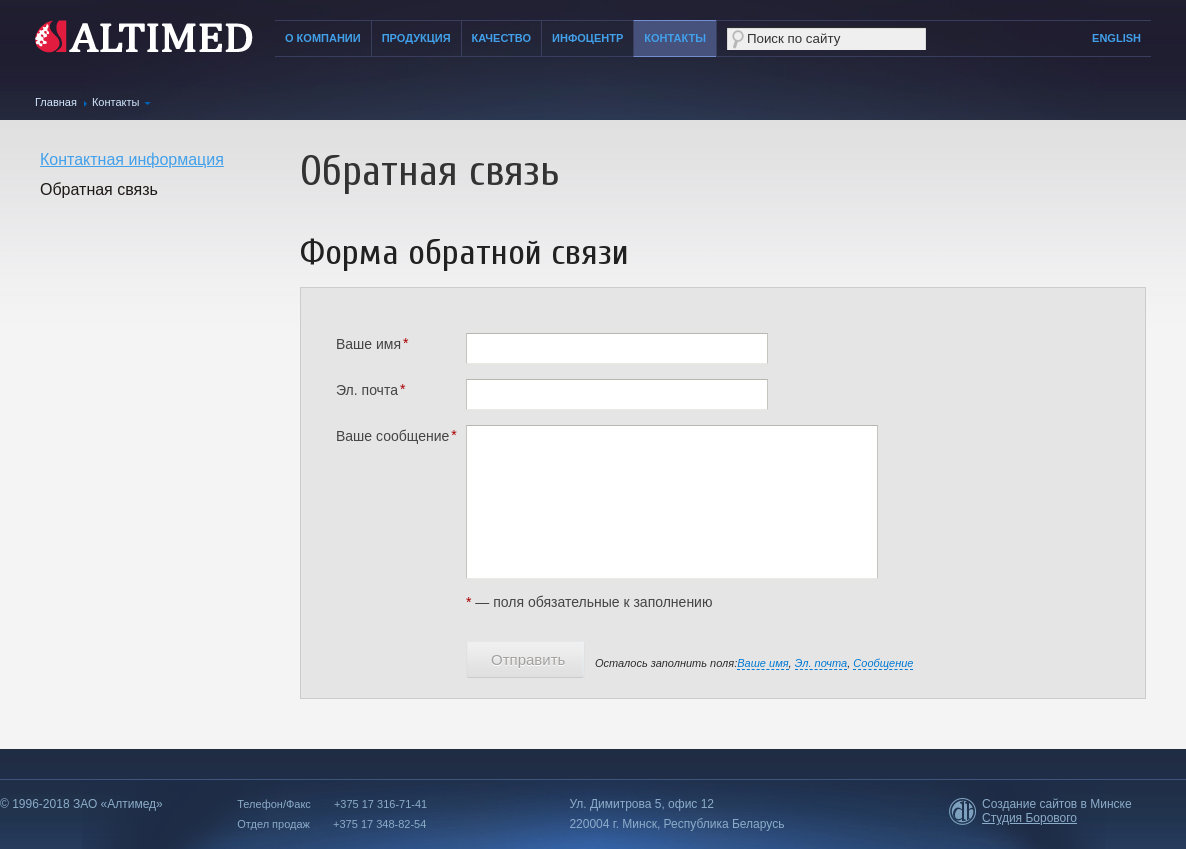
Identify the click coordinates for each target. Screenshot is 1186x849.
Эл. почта (821, 663)
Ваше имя (762, 663)
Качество (502, 38)
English (1116, 38)
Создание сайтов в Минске (1057, 804)
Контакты (675, 38)
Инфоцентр (587, 38)
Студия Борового (1029, 818)
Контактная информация (132, 159)
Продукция (416, 38)
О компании (323, 38)
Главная (56, 102)
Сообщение (883, 663)
